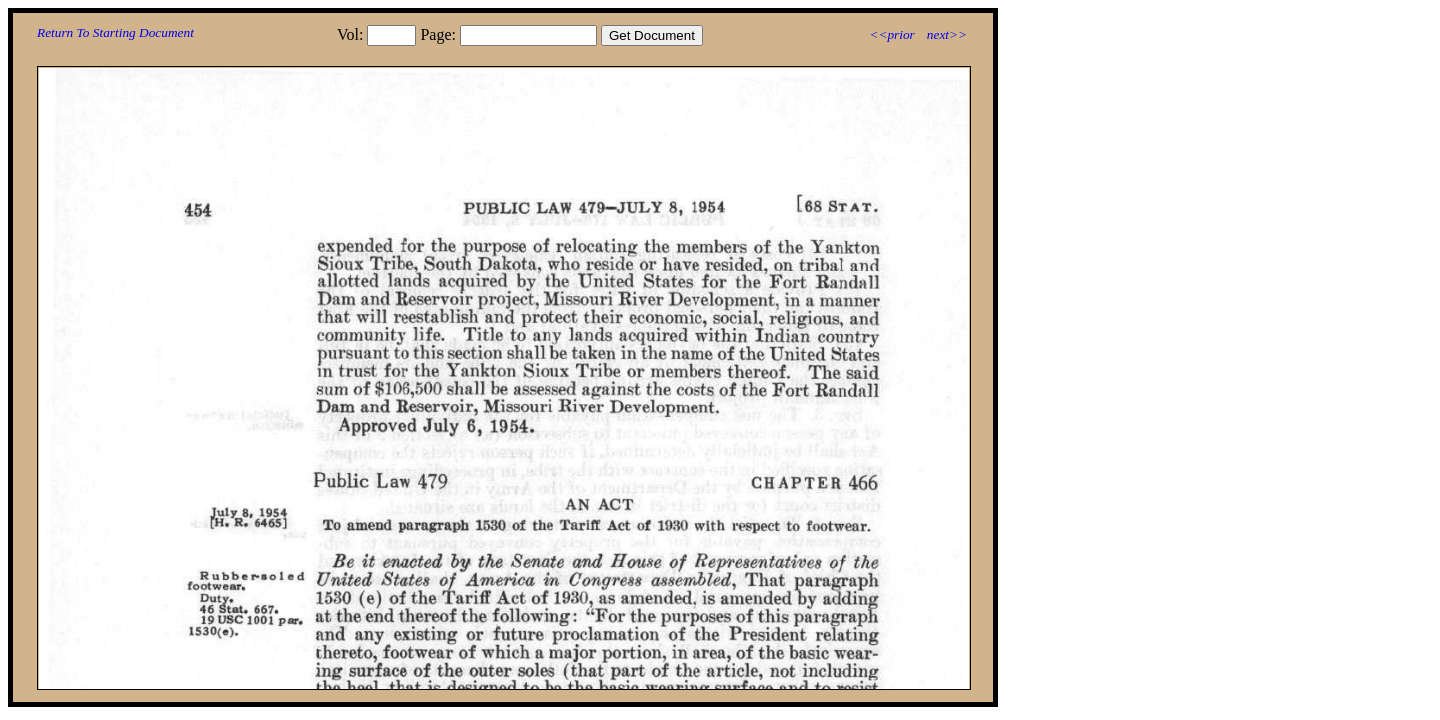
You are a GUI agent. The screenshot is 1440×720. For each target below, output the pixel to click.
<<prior (891, 34)
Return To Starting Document (115, 32)
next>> (947, 34)
